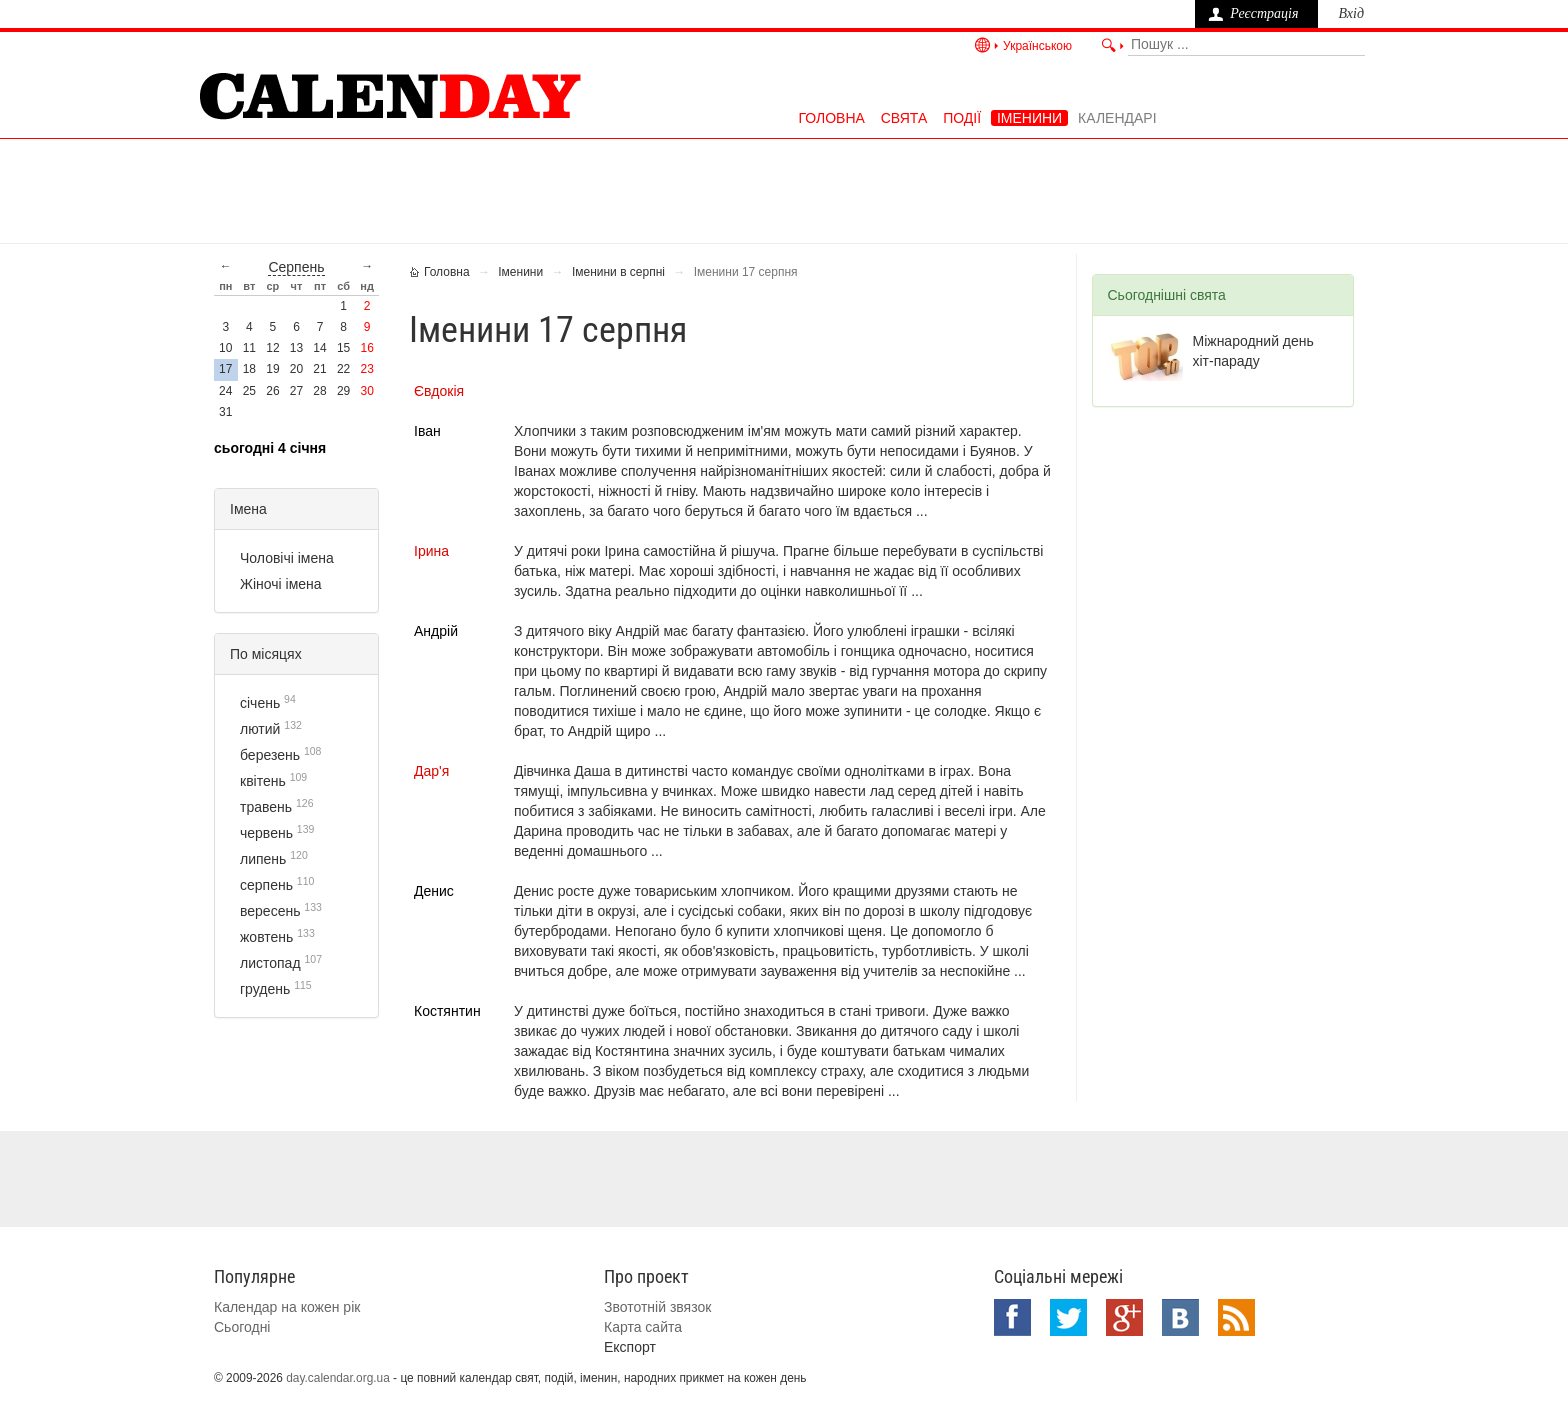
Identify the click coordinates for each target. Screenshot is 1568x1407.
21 (319, 369)
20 (296, 369)
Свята (904, 118)
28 (319, 391)
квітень (263, 781)
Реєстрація (1264, 13)
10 (225, 348)
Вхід (1351, 13)
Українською (1037, 46)
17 (225, 369)
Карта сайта (643, 1327)
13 (296, 348)
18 (249, 369)
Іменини (1029, 118)
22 (343, 369)
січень (260, 703)
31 (225, 412)
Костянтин (447, 1011)
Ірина (431, 551)
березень (270, 755)
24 (225, 391)
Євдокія (439, 391)
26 (272, 391)
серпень (296, 267)
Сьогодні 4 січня (270, 448)
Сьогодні (242, 1327)
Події (962, 118)
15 (343, 348)
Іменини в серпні (618, 272)
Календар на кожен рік (287, 1307)
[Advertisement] (784, 189)
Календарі (1117, 118)
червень (266, 833)
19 (272, 369)
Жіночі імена (281, 584)
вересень (270, 911)
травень (266, 807)
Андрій (436, 631)
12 (272, 348)
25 (249, 391)
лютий (260, 729)
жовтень (266, 937)
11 (249, 348)
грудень (265, 989)
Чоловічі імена (287, 558)
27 (296, 391)
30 (367, 391)
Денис (434, 891)
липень (263, 859)
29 (343, 391)
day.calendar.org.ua (338, 1378)
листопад (270, 963)
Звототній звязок (657, 1307)
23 (367, 369)
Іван (427, 431)
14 (319, 348)
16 (367, 348)
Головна (831, 118)
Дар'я (431, 771)
